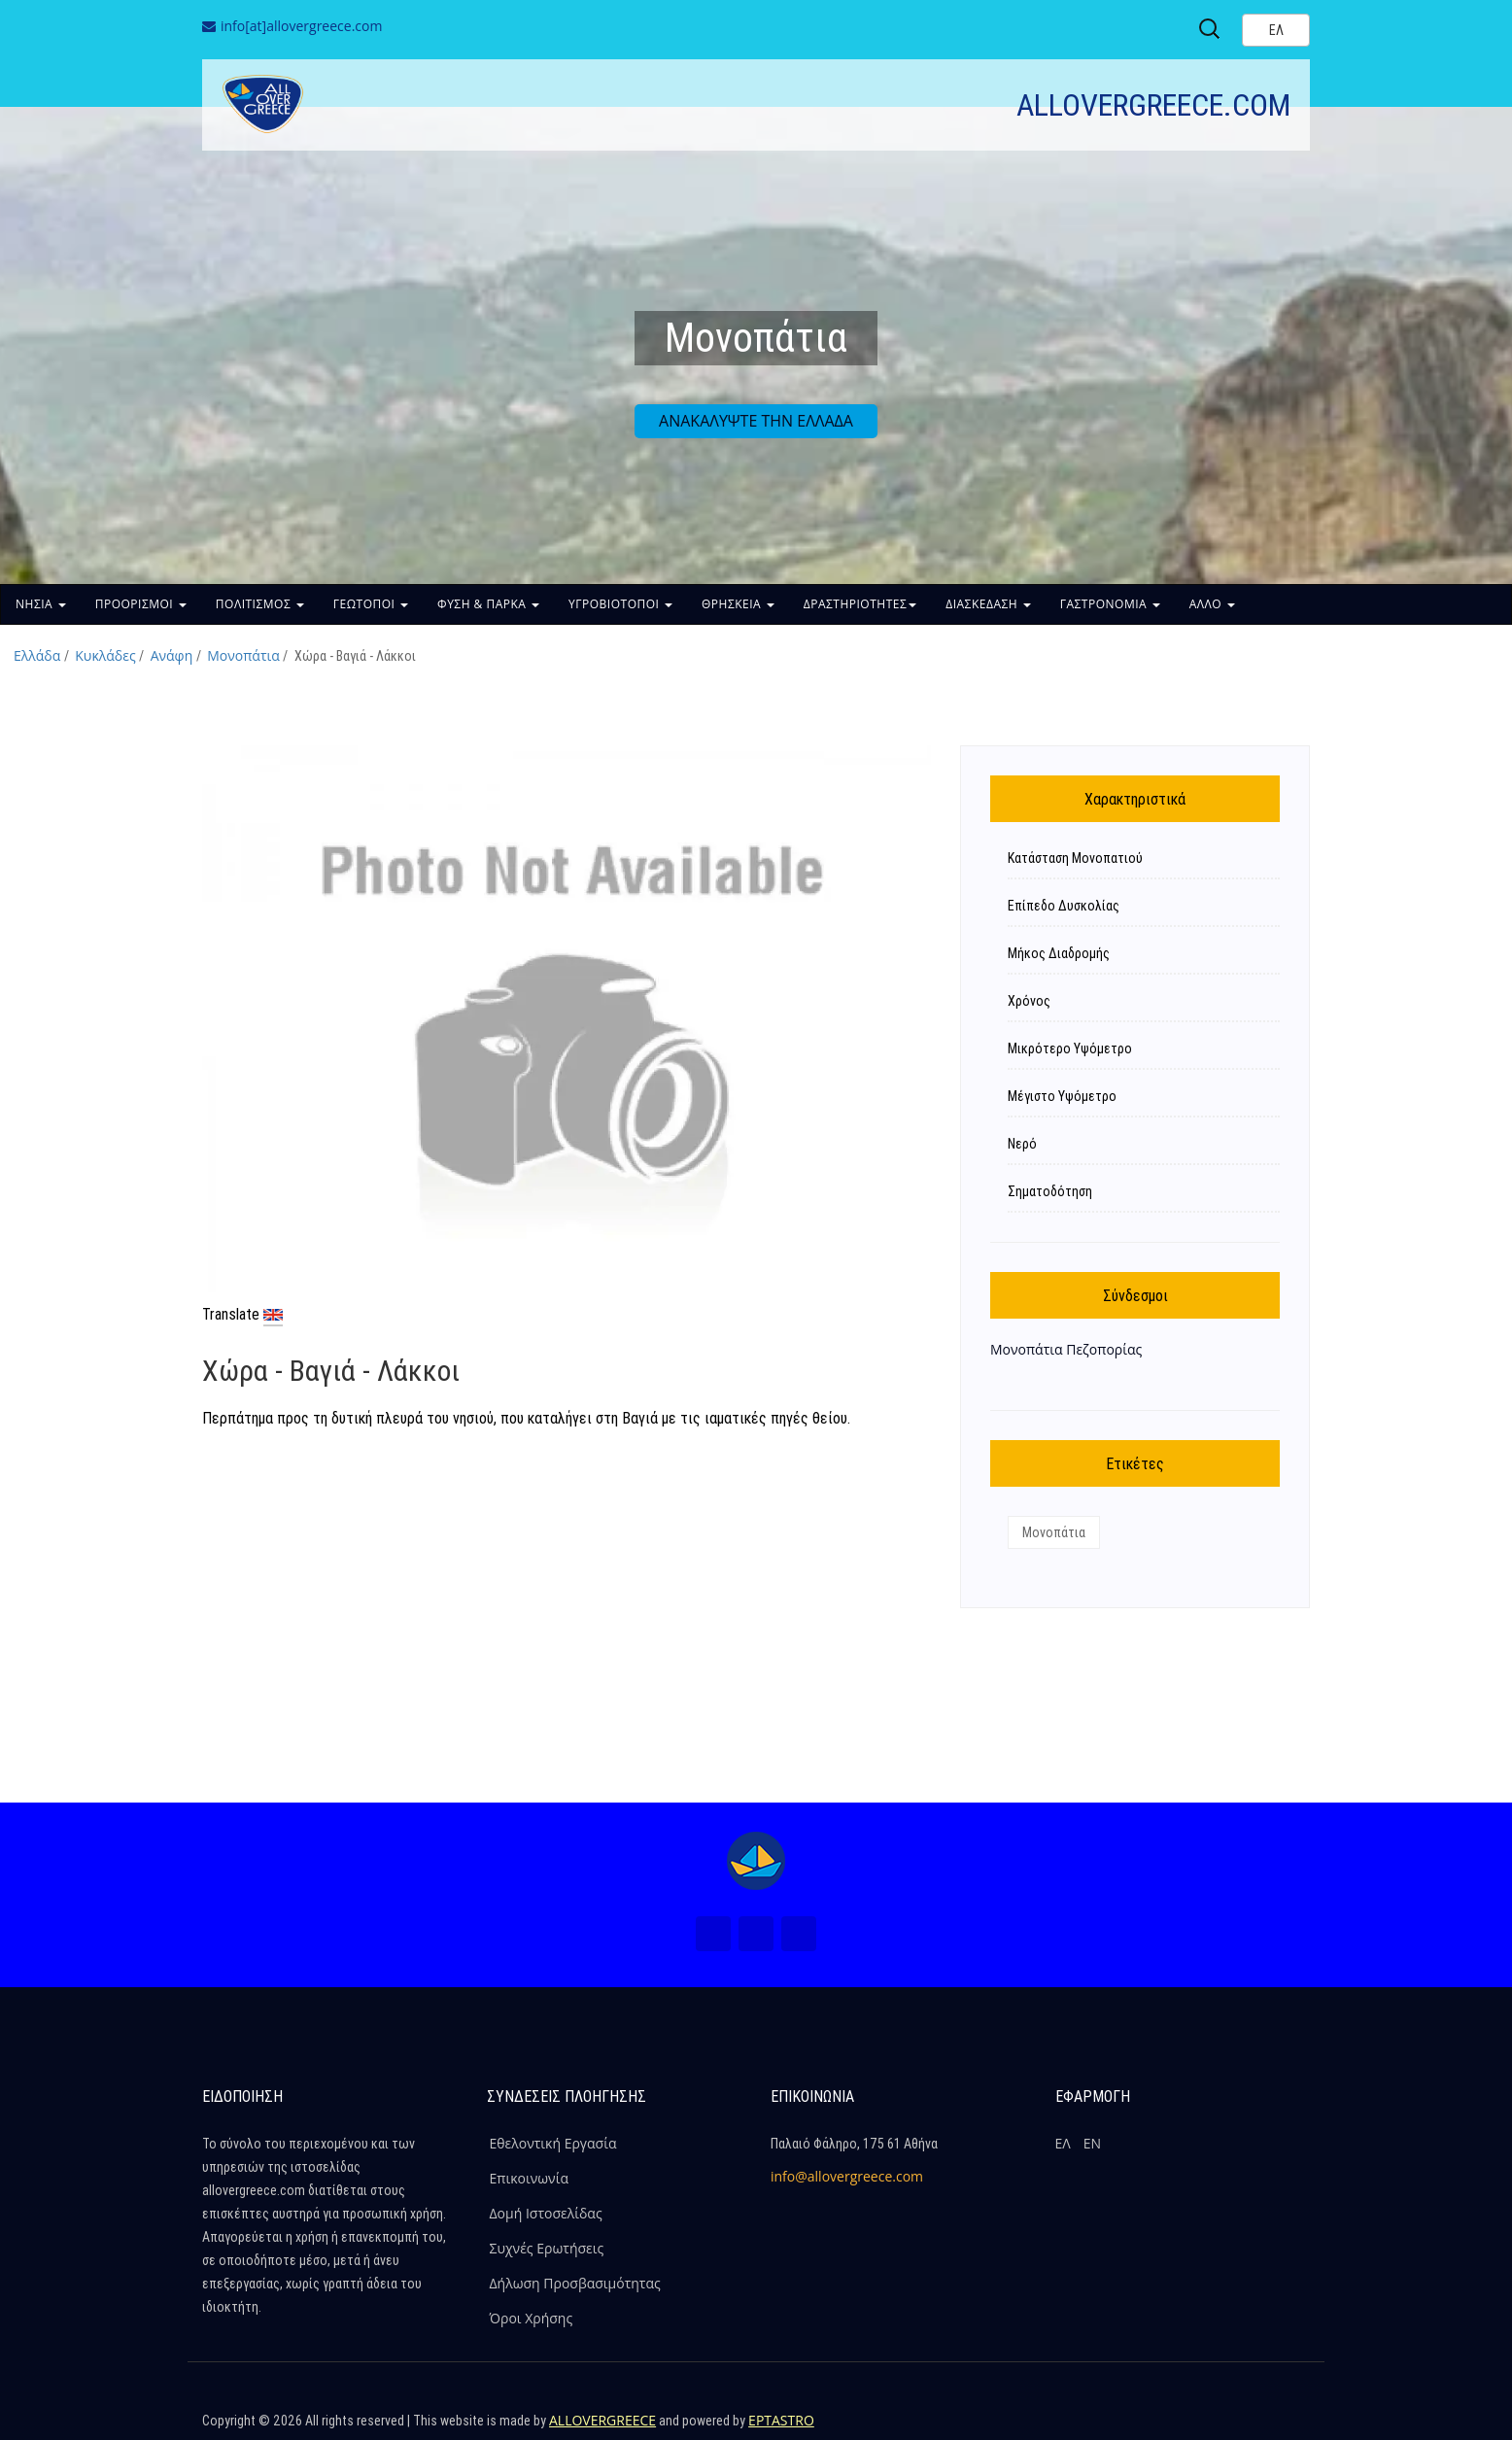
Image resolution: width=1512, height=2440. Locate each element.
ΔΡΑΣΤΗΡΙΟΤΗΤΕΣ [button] (860, 604)
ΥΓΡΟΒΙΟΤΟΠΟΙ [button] (620, 604)
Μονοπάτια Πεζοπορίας (1066, 1349)
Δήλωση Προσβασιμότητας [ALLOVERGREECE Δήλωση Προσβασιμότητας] (575, 2283)
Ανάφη (172, 655)
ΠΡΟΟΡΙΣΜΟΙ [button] (141, 604)
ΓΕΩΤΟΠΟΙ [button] (370, 604)
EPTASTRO (781, 2420)
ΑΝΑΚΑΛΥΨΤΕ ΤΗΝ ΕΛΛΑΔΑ (756, 420)
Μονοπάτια (243, 655)
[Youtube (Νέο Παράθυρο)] (798, 1933)
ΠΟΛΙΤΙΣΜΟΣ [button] (260, 604)
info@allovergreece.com (847, 2176)
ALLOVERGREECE (602, 2420)
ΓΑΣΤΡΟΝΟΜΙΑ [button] (1110, 604)
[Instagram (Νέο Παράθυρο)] (756, 1933)
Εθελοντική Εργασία (553, 2143)
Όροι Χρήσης (531, 2318)
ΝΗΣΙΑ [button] (41, 604)
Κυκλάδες (105, 655)
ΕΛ (1063, 2143)
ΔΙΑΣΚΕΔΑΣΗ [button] (988, 604)
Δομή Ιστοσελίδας (546, 2213)
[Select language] (1276, 30)
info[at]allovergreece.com (301, 26)
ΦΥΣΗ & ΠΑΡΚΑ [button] (488, 604)
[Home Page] (756, 1861)
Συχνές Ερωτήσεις (547, 2248)
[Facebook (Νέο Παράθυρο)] (713, 1933)
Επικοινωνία (529, 2178)
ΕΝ (1092, 2143)
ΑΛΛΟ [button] (1212, 604)
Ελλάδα (37, 655)
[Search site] (1210, 29)
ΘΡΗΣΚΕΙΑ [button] (738, 604)
